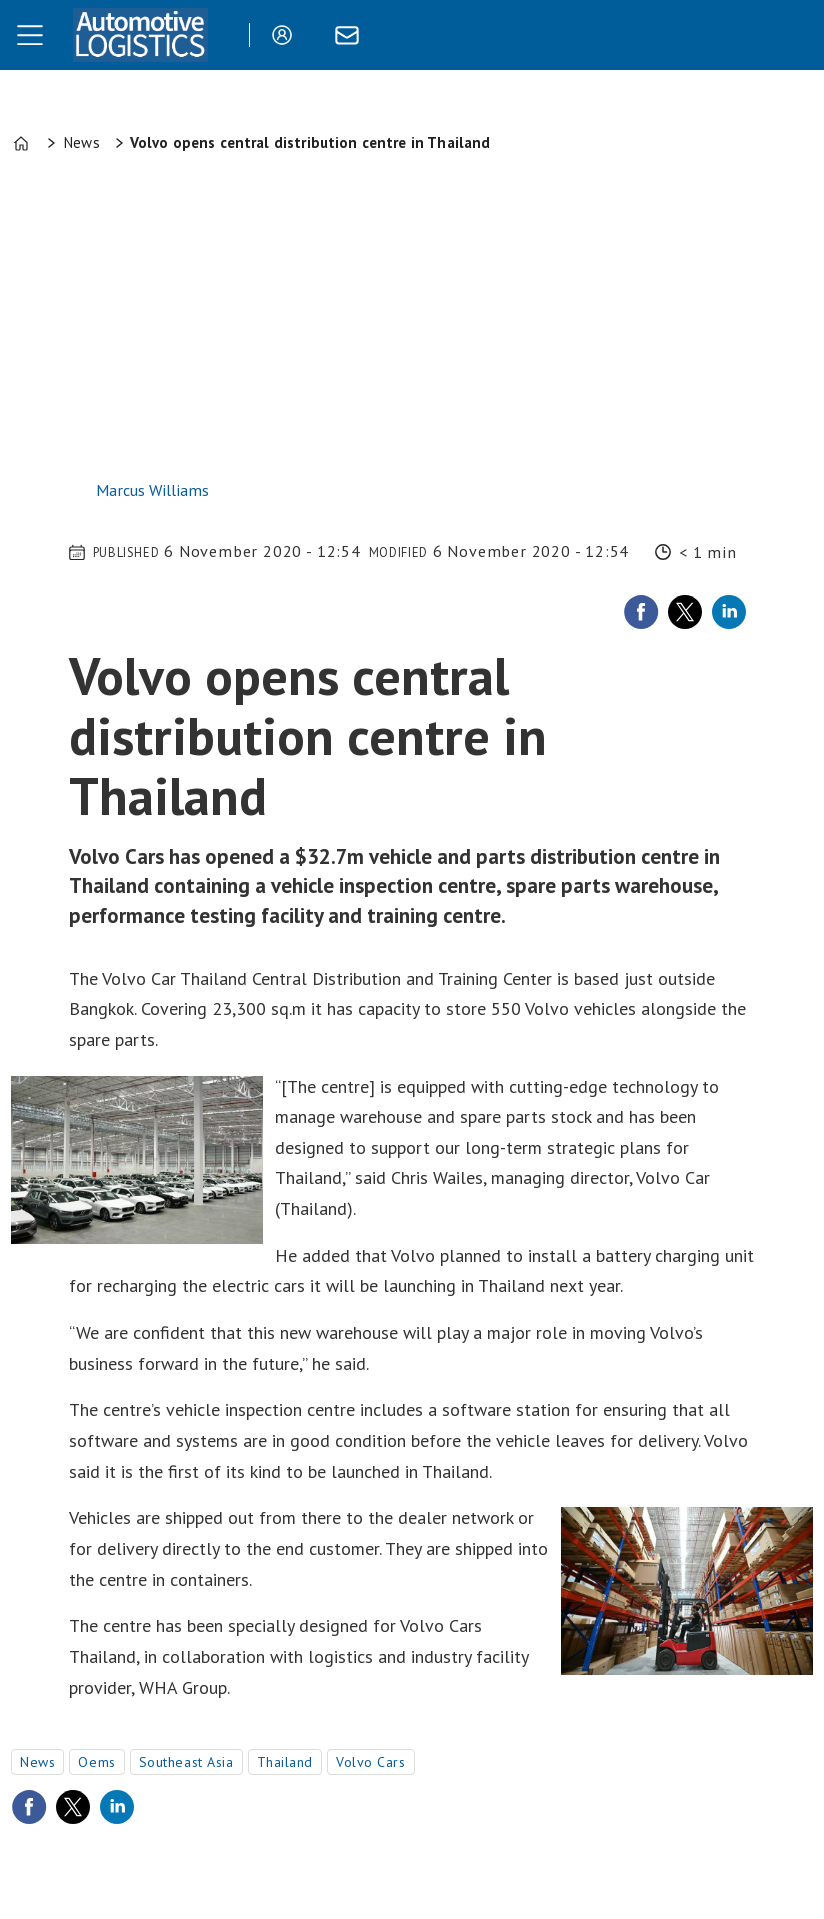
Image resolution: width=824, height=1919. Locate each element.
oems (96, 1762)
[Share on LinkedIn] (729, 612)
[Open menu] (30, 35)
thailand (285, 1762)
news (37, 1762)
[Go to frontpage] (140, 35)
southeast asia (186, 1762)
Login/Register (287, 35)
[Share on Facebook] (641, 612)
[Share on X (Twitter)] (685, 612)
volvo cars (371, 1762)
